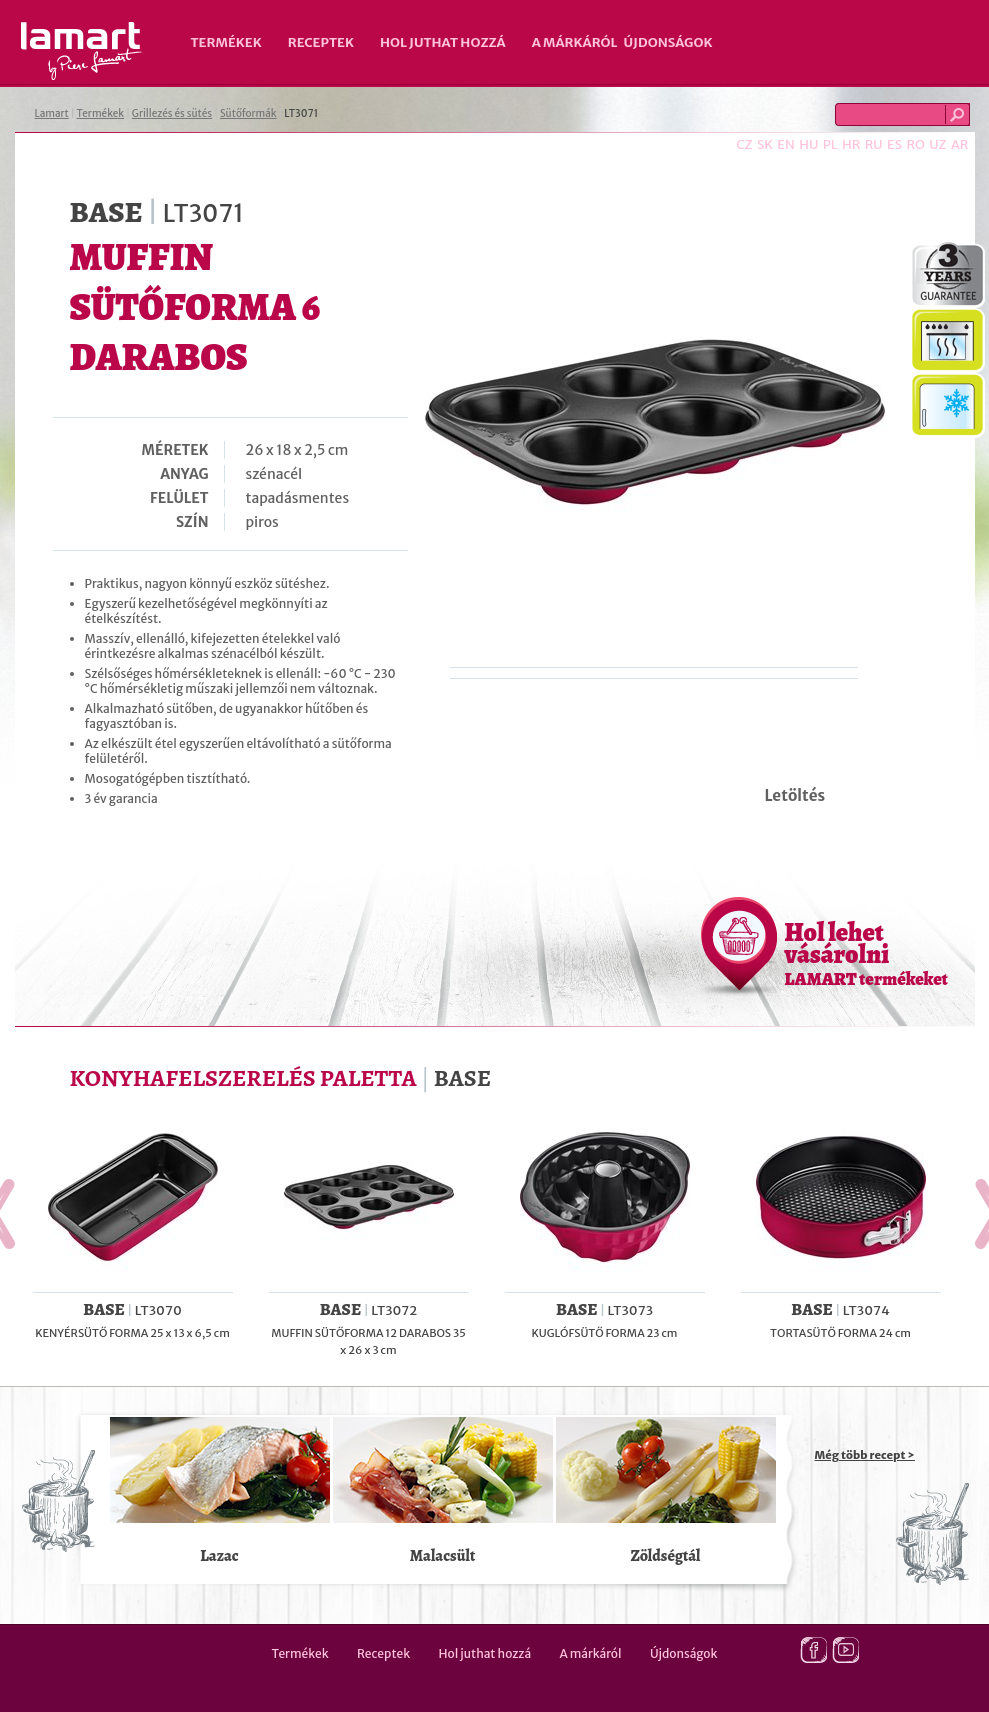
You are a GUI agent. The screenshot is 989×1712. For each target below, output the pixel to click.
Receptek (321, 42)
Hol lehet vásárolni (866, 953)
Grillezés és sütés (172, 113)
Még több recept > (865, 1455)
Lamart (81, 51)
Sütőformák (248, 113)
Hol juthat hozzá (443, 42)
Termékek (226, 42)
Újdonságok (668, 42)
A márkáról (575, 42)
